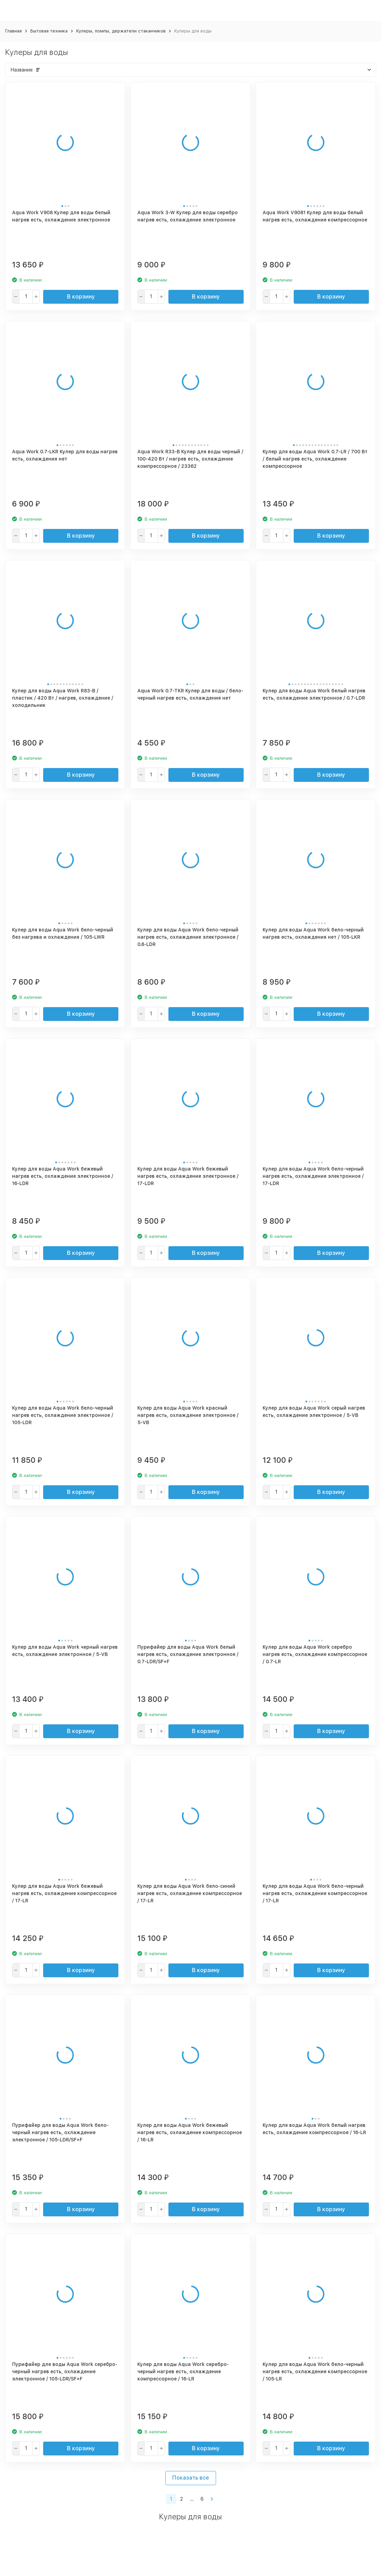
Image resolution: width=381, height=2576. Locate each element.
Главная (13, 31)
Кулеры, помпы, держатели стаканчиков (121, 31)
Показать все (190, 2477)
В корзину (81, 296)
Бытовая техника (49, 31)
